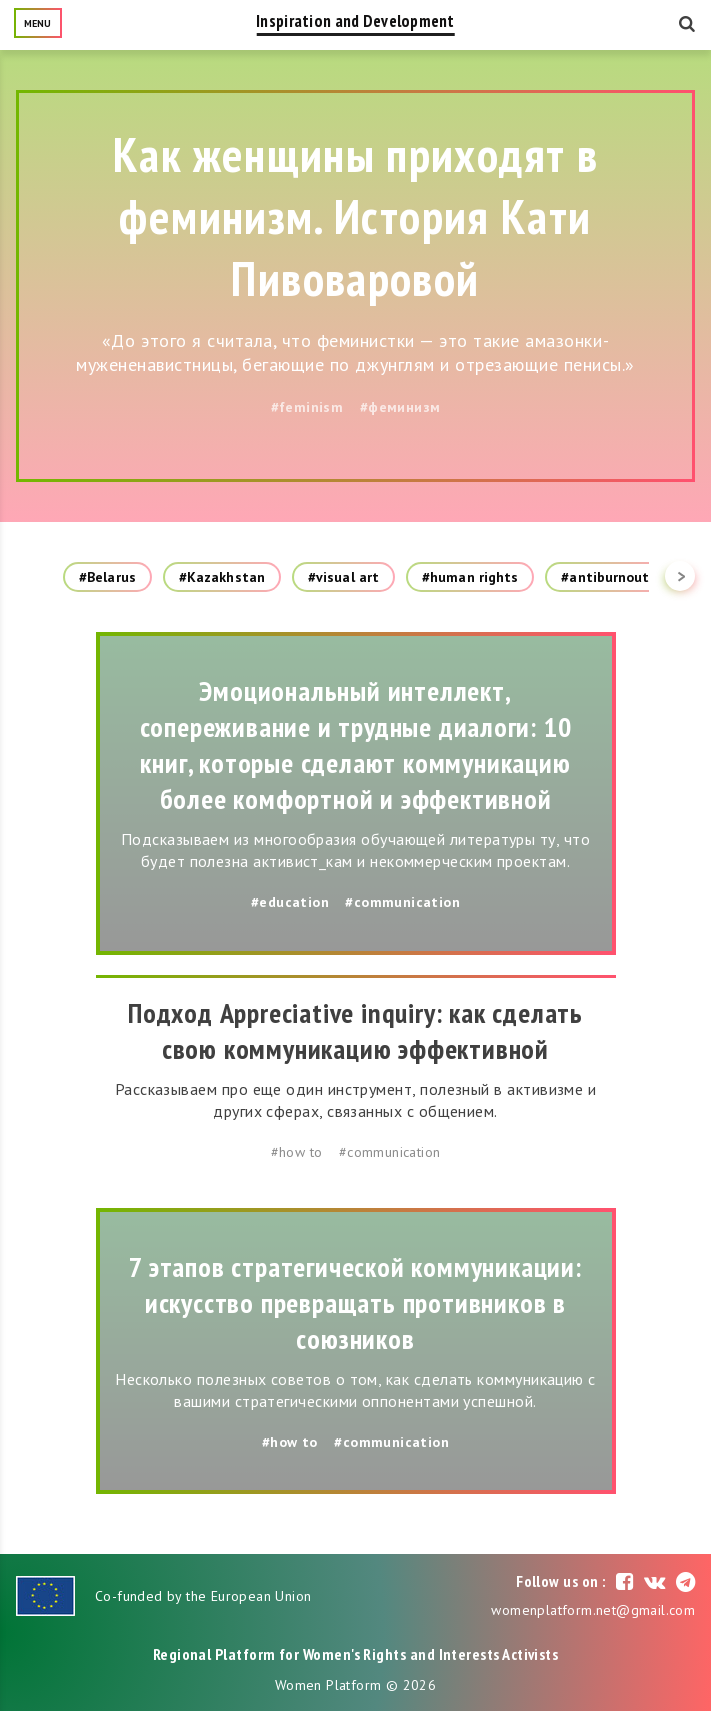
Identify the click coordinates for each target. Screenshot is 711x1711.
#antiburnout (605, 577)
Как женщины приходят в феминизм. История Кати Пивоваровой (355, 216)
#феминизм (400, 407)
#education (290, 902)
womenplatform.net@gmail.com (593, 1610)
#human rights (470, 577)
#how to (297, 1152)
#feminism (307, 407)
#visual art (343, 577)
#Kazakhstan (222, 577)
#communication (402, 902)
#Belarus (107, 577)
